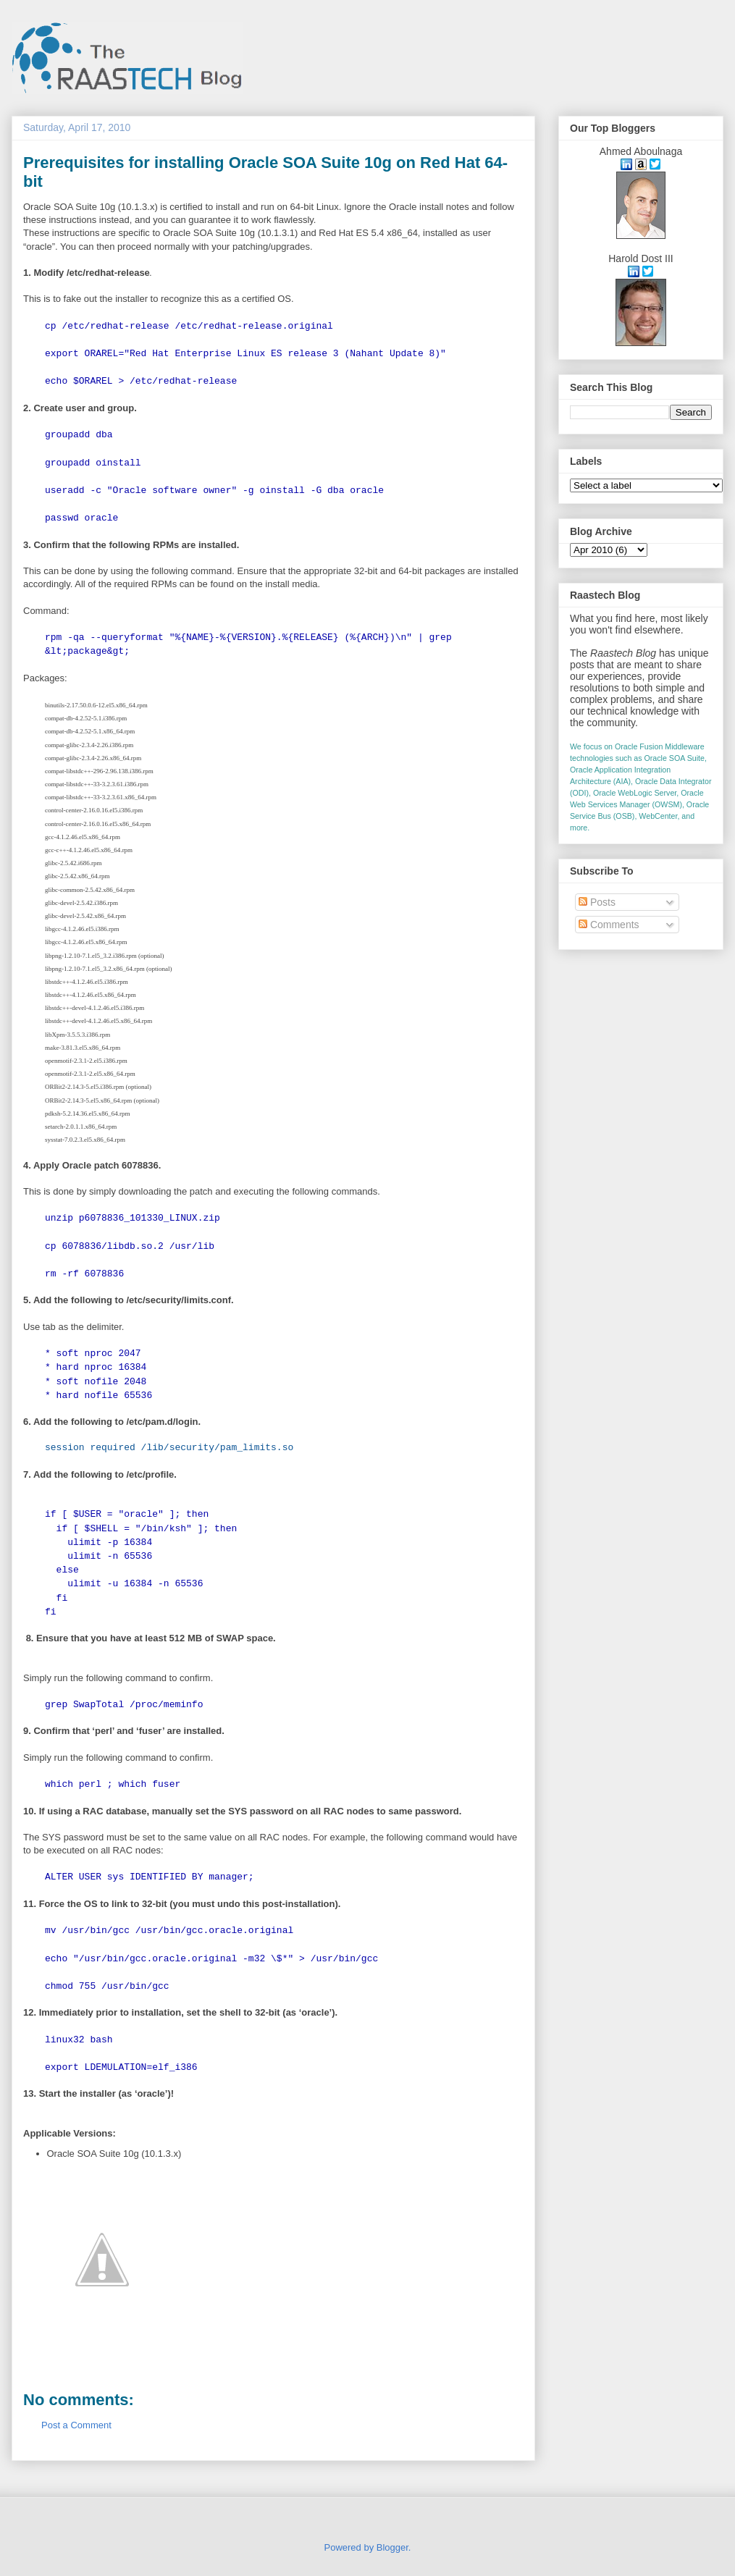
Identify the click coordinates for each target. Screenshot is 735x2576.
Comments (609, 924)
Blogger (392, 2547)
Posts (597, 902)
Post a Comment (76, 2425)
